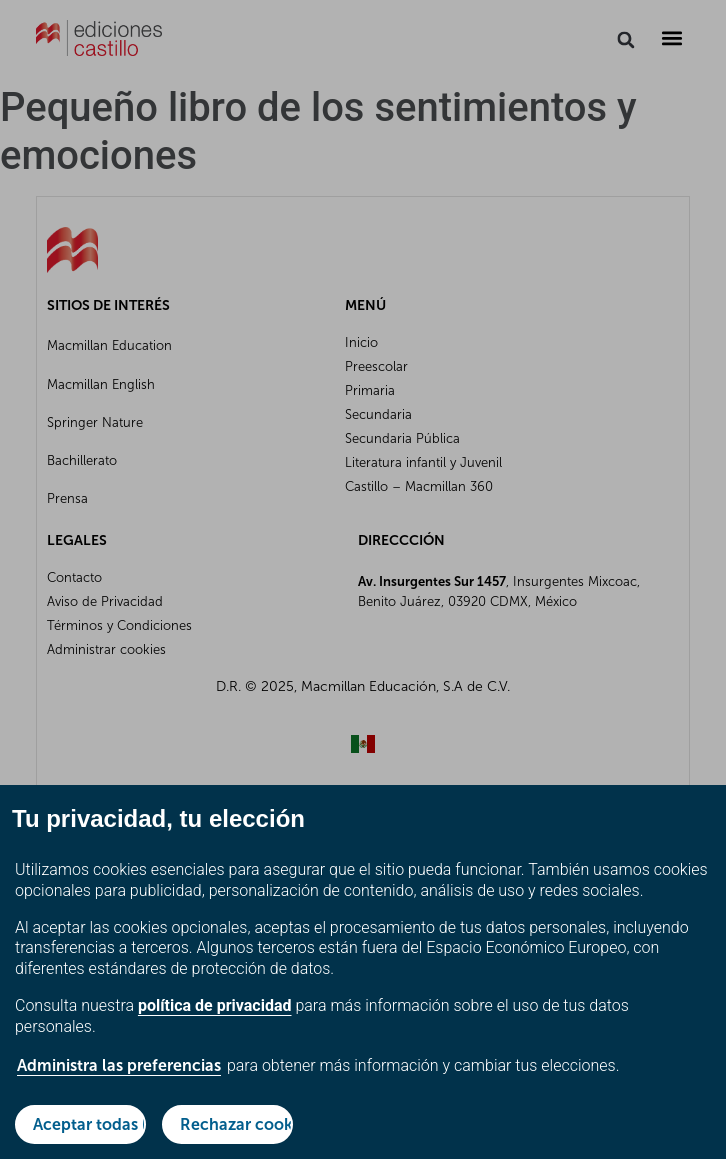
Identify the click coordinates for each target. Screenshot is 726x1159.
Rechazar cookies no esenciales (236, 1124)
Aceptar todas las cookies (89, 1124)
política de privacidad (215, 1005)
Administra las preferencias (119, 1065)
